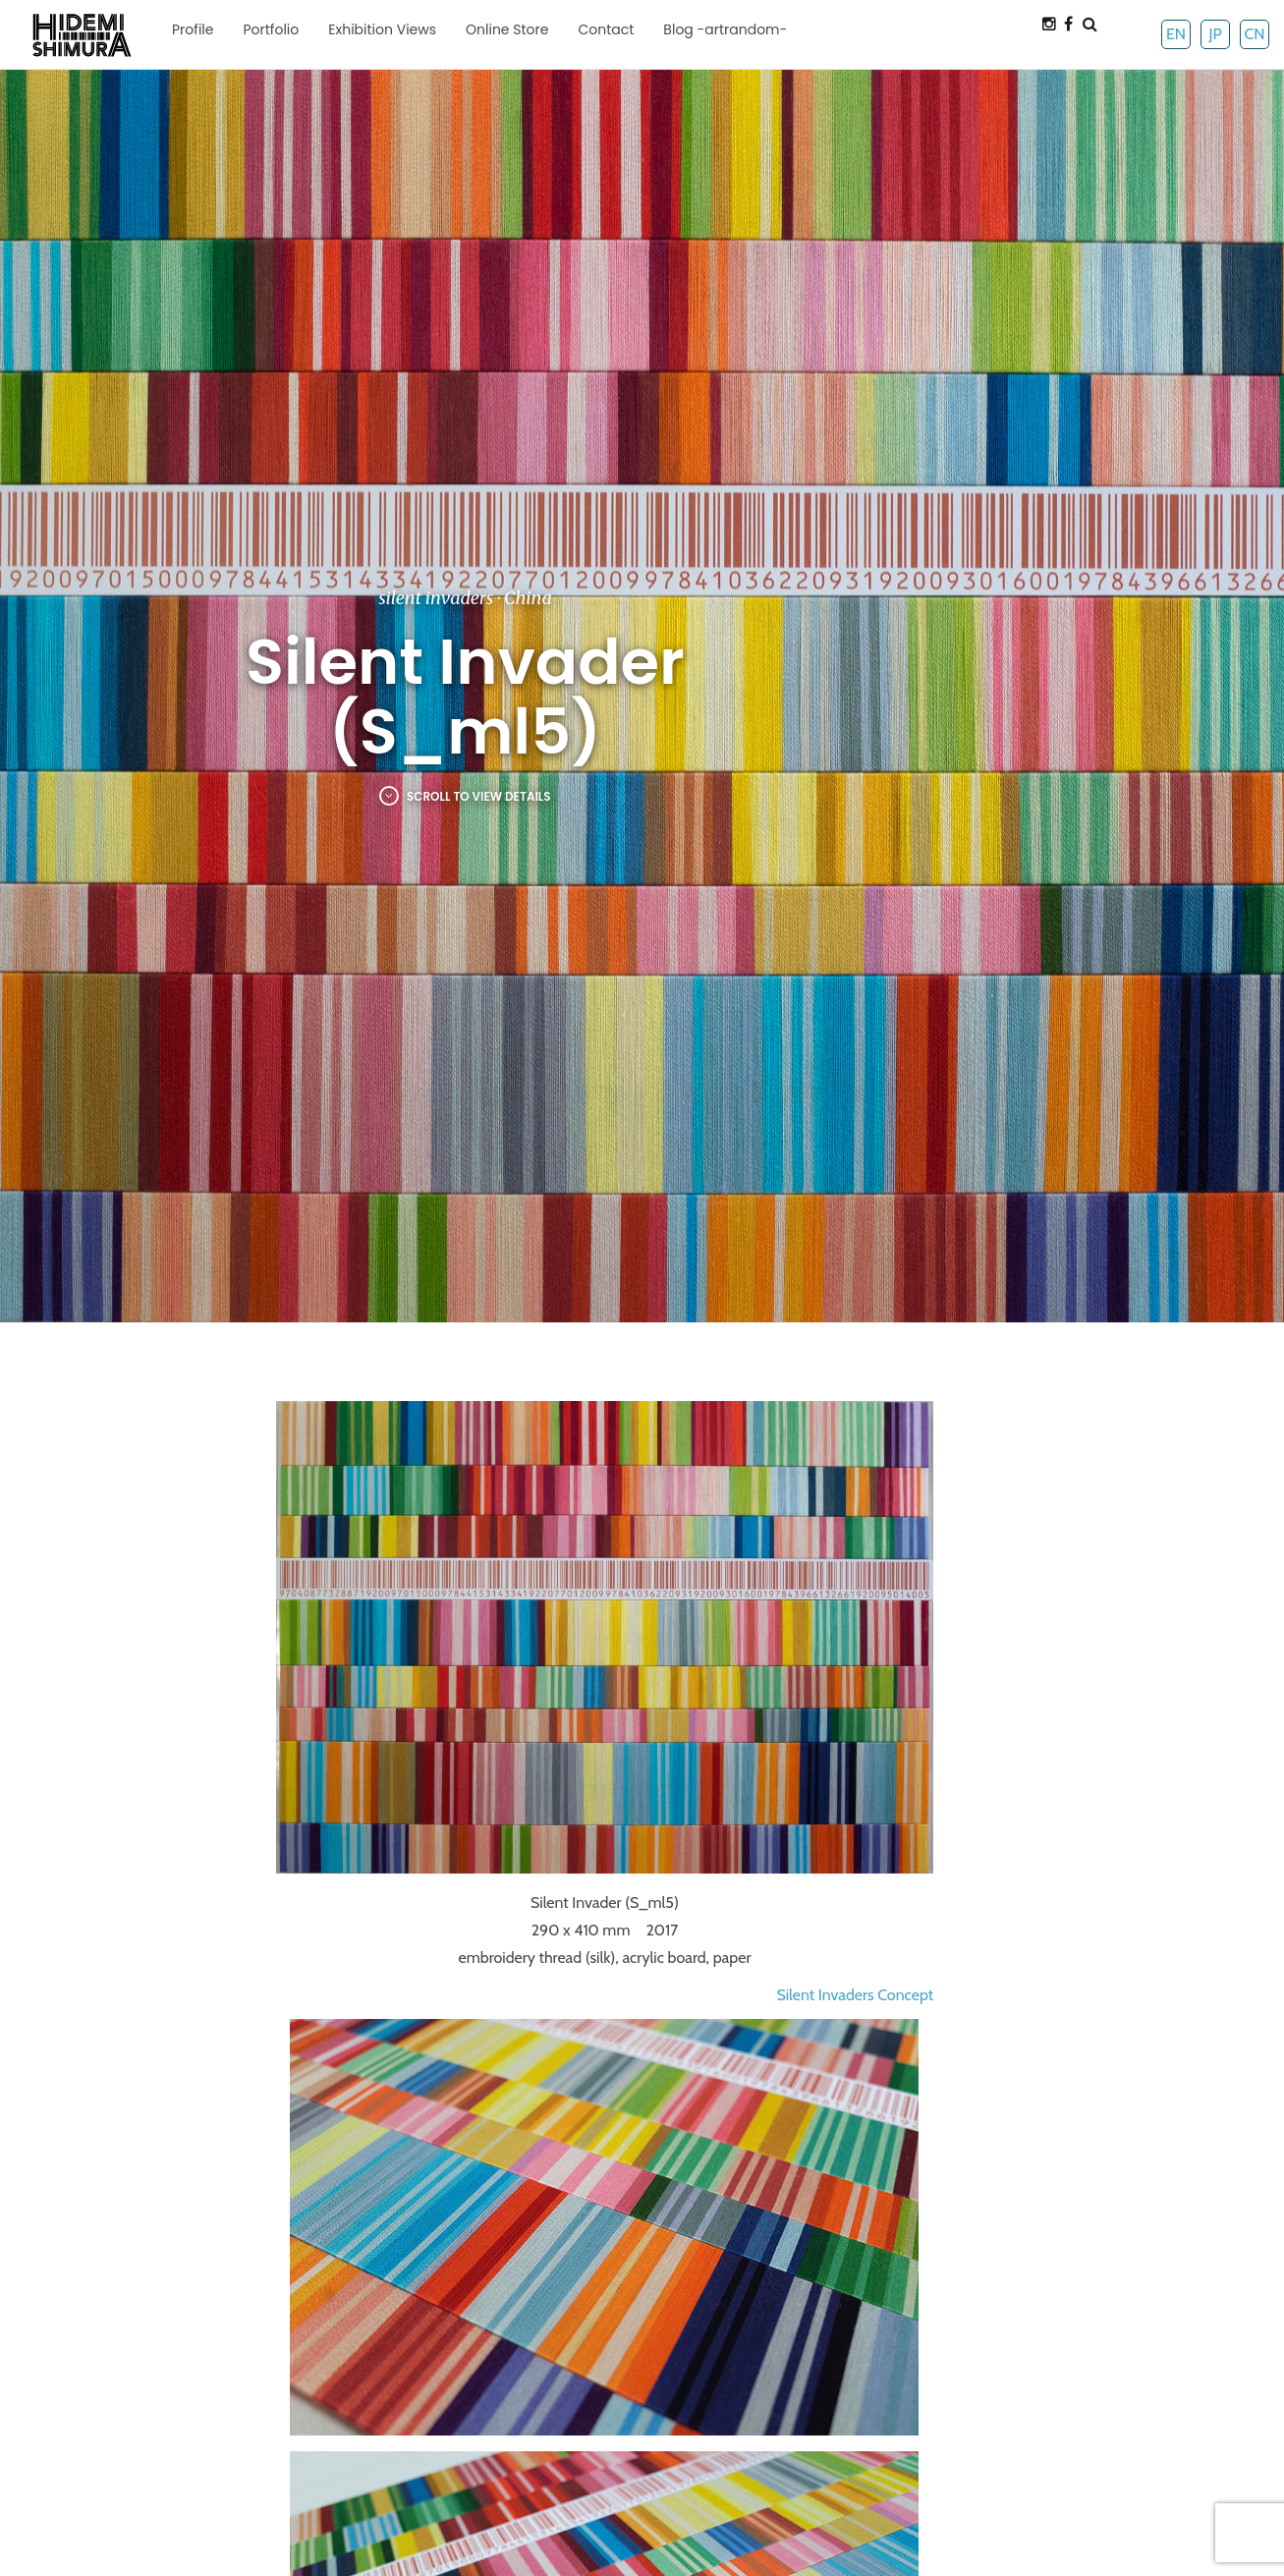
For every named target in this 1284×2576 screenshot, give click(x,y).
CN (1254, 34)
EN (1176, 34)
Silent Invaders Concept (854, 1995)
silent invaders (435, 598)
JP (1214, 34)
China (528, 598)
